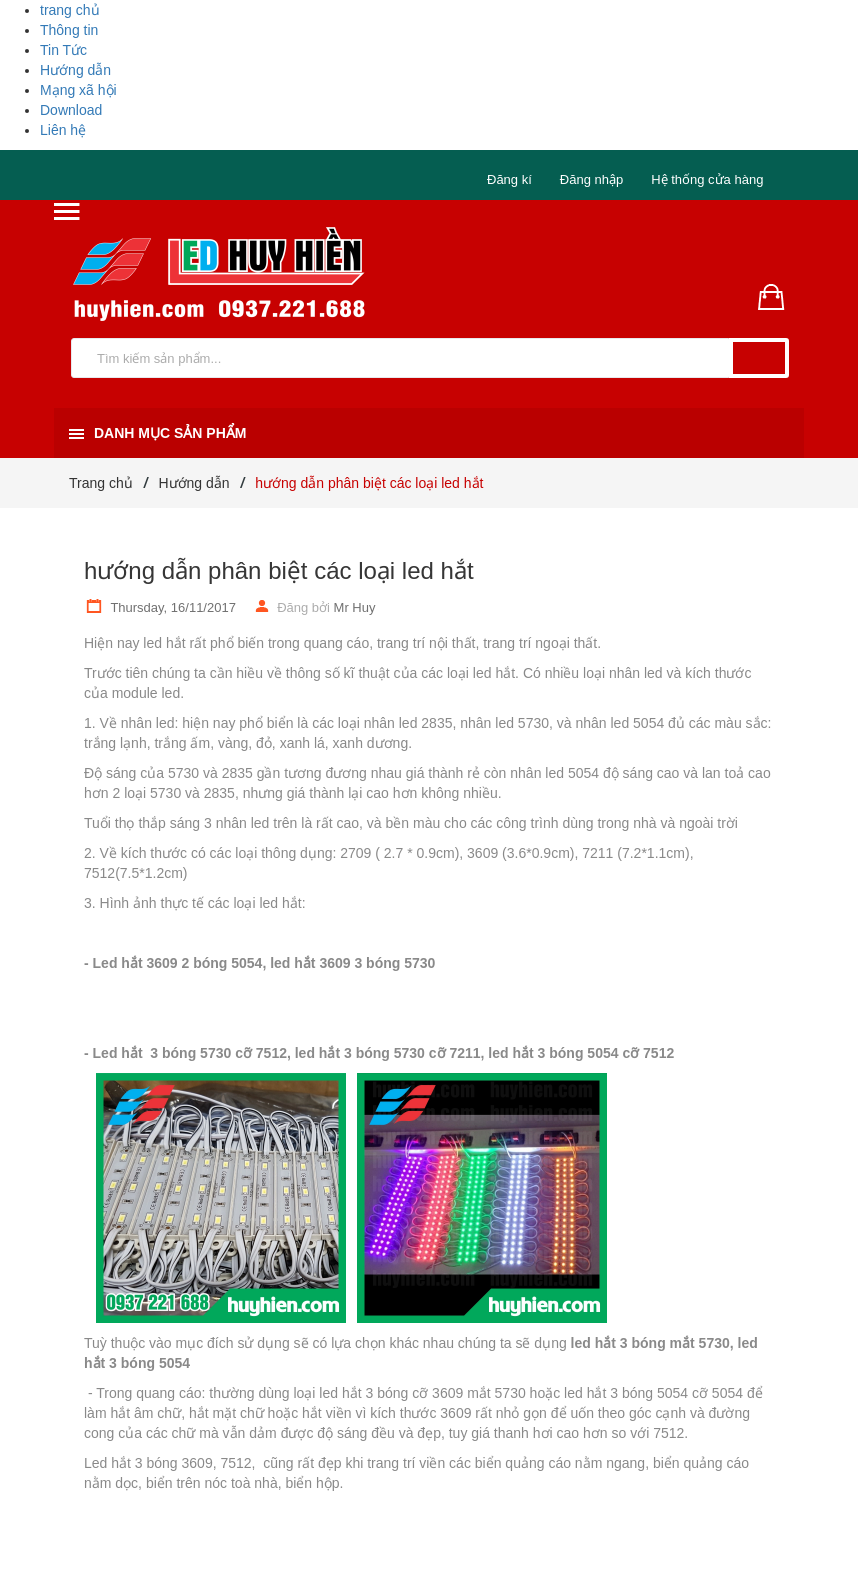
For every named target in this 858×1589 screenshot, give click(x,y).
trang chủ (70, 10)
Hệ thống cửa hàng (707, 179)
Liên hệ (63, 130)
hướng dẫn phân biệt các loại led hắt (279, 570)
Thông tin (69, 30)
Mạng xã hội (78, 90)
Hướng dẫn (75, 70)
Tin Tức (63, 50)
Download (71, 110)
